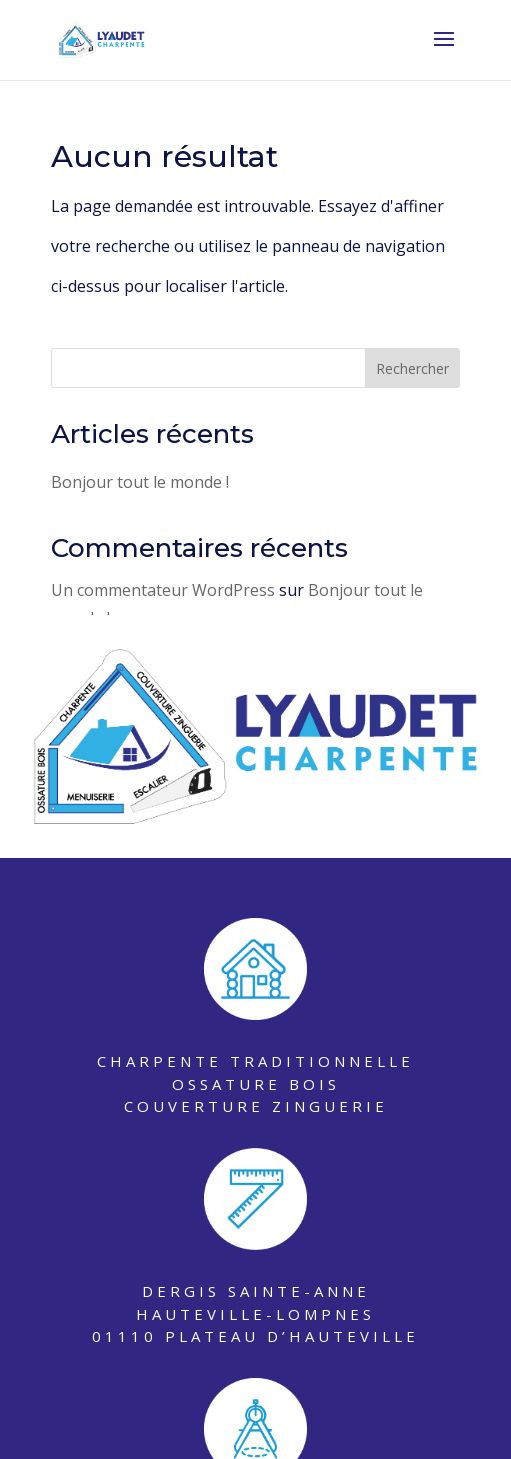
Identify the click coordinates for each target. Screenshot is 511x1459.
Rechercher (412, 368)
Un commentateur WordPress (163, 590)
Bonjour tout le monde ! (140, 482)
